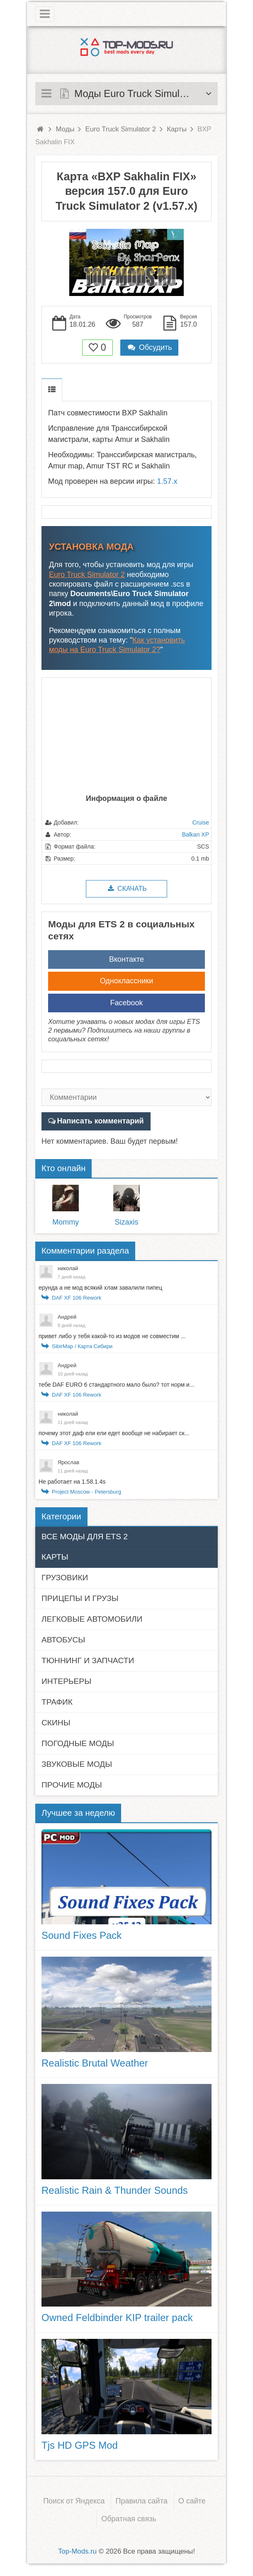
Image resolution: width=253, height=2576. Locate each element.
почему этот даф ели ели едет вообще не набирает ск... (114, 1433)
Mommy (65, 1222)
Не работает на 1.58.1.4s (72, 1481)
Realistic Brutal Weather (94, 2063)
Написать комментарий (100, 1121)
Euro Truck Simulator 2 (87, 574)
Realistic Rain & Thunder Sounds (114, 2190)
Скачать (126, 888)
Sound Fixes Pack (81, 1935)
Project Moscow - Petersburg (86, 1492)
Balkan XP (195, 834)
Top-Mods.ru (77, 2551)
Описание (51, 389)
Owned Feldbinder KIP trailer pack (117, 2317)
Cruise (200, 822)
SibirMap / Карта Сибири (82, 1346)
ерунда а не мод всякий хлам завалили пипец (100, 1287)
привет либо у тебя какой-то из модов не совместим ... (112, 1336)
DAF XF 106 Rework (76, 1298)
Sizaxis (126, 1222)
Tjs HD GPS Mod (79, 2445)
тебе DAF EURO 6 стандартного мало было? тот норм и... (117, 1384)
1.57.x (167, 481)
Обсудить (149, 347)
